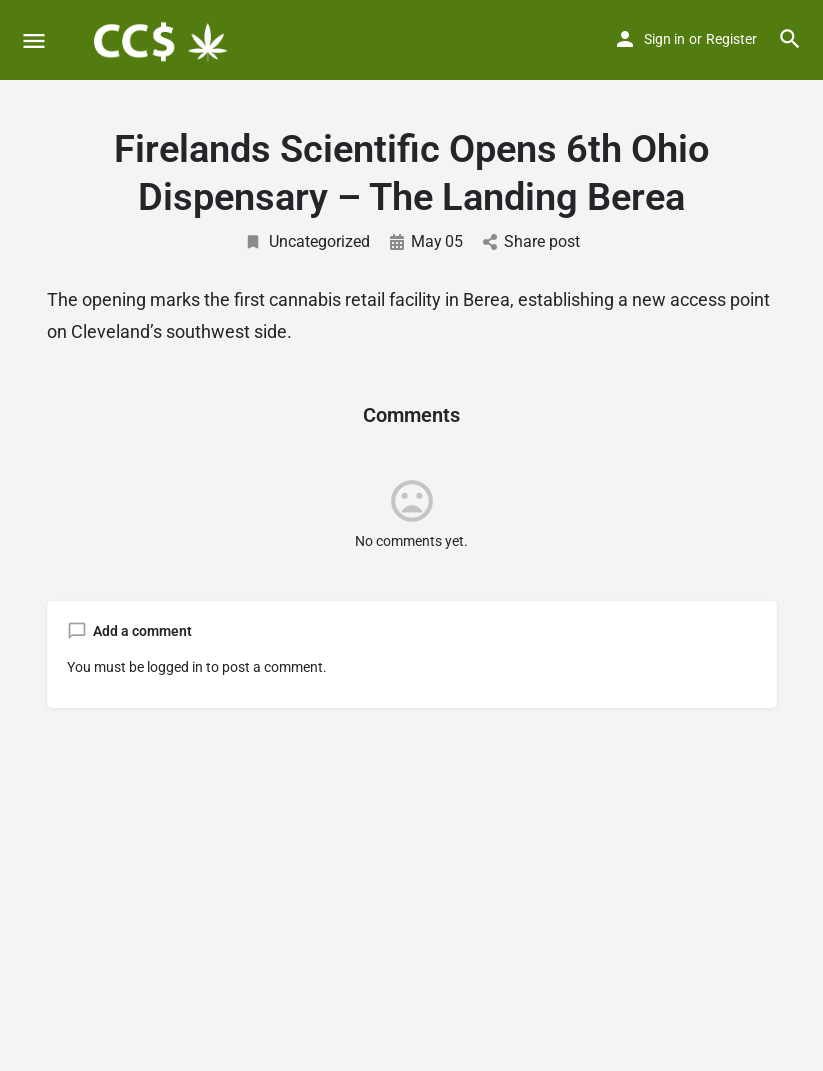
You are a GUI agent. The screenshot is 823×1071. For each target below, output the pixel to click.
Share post (531, 241)
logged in (175, 667)
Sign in (664, 39)
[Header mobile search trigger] (790, 39)
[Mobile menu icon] (34, 40)
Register (731, 39)
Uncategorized (307, 241)
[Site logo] (161, 40)
